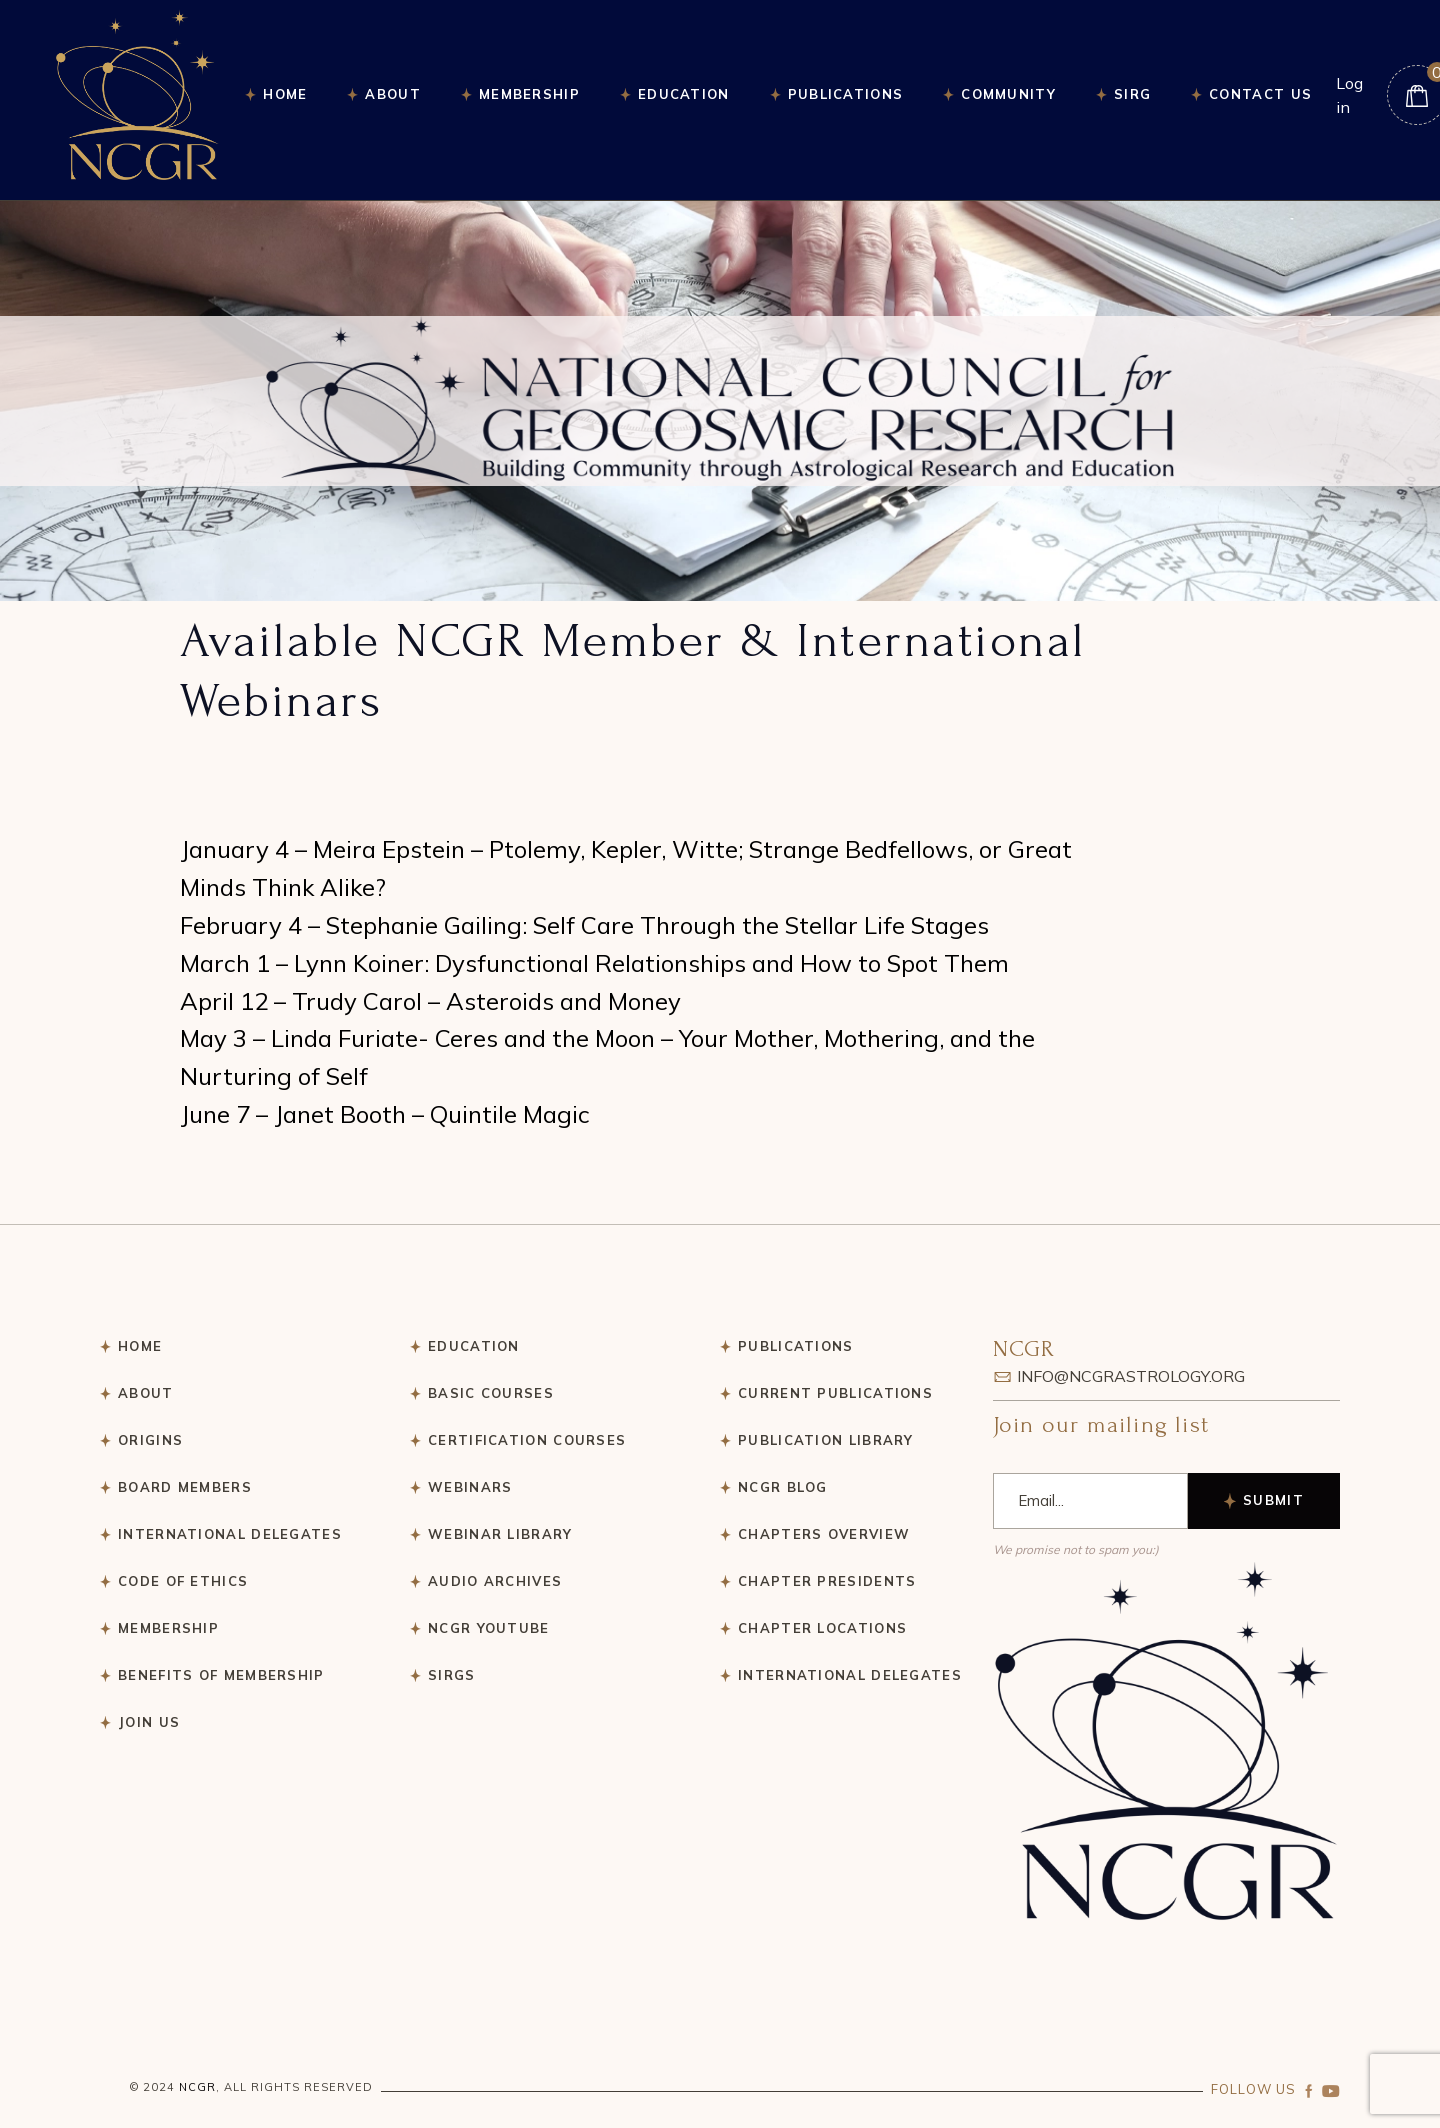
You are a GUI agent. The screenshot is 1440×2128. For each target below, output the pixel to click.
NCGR (197, 2087)
